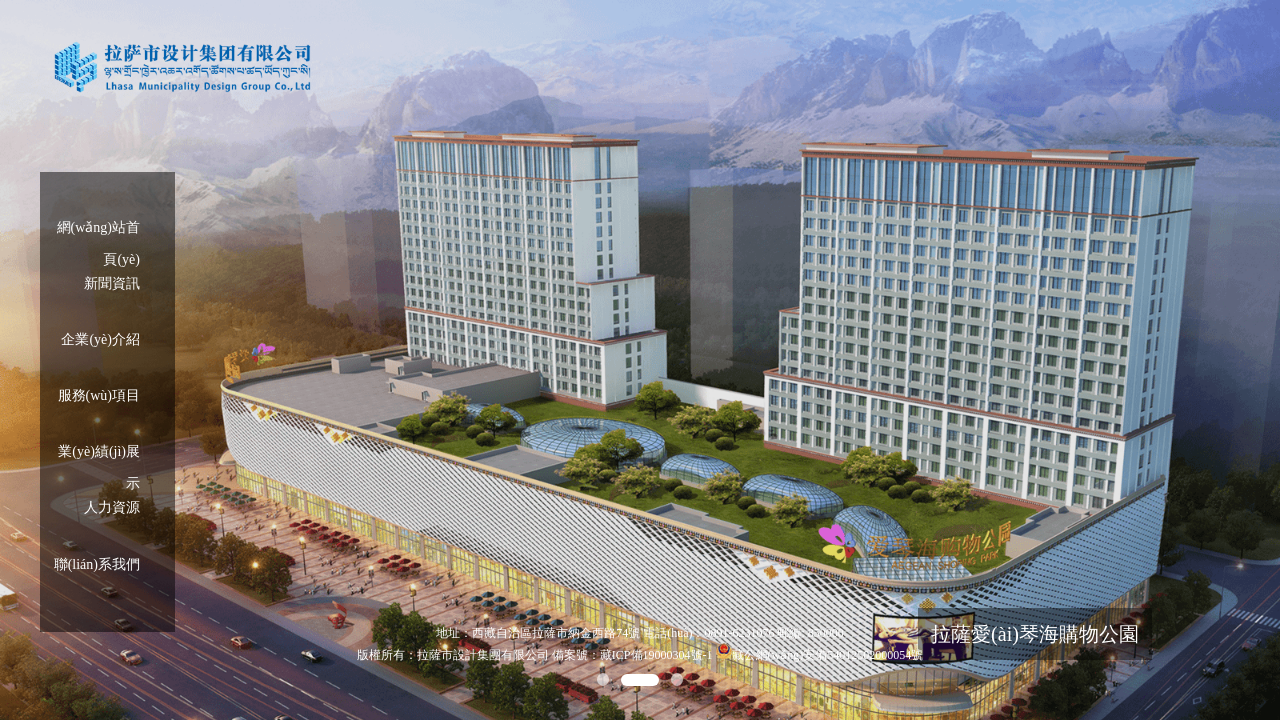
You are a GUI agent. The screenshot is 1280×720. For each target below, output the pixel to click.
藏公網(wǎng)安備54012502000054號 (828, 655)
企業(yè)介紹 (100, 339)
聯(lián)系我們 (97, 564)
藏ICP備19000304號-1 (656, 655)
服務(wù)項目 (99, 395)
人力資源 (112, 507)
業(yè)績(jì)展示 (99, 456)
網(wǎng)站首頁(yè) (98, 232)
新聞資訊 (112, 283)
